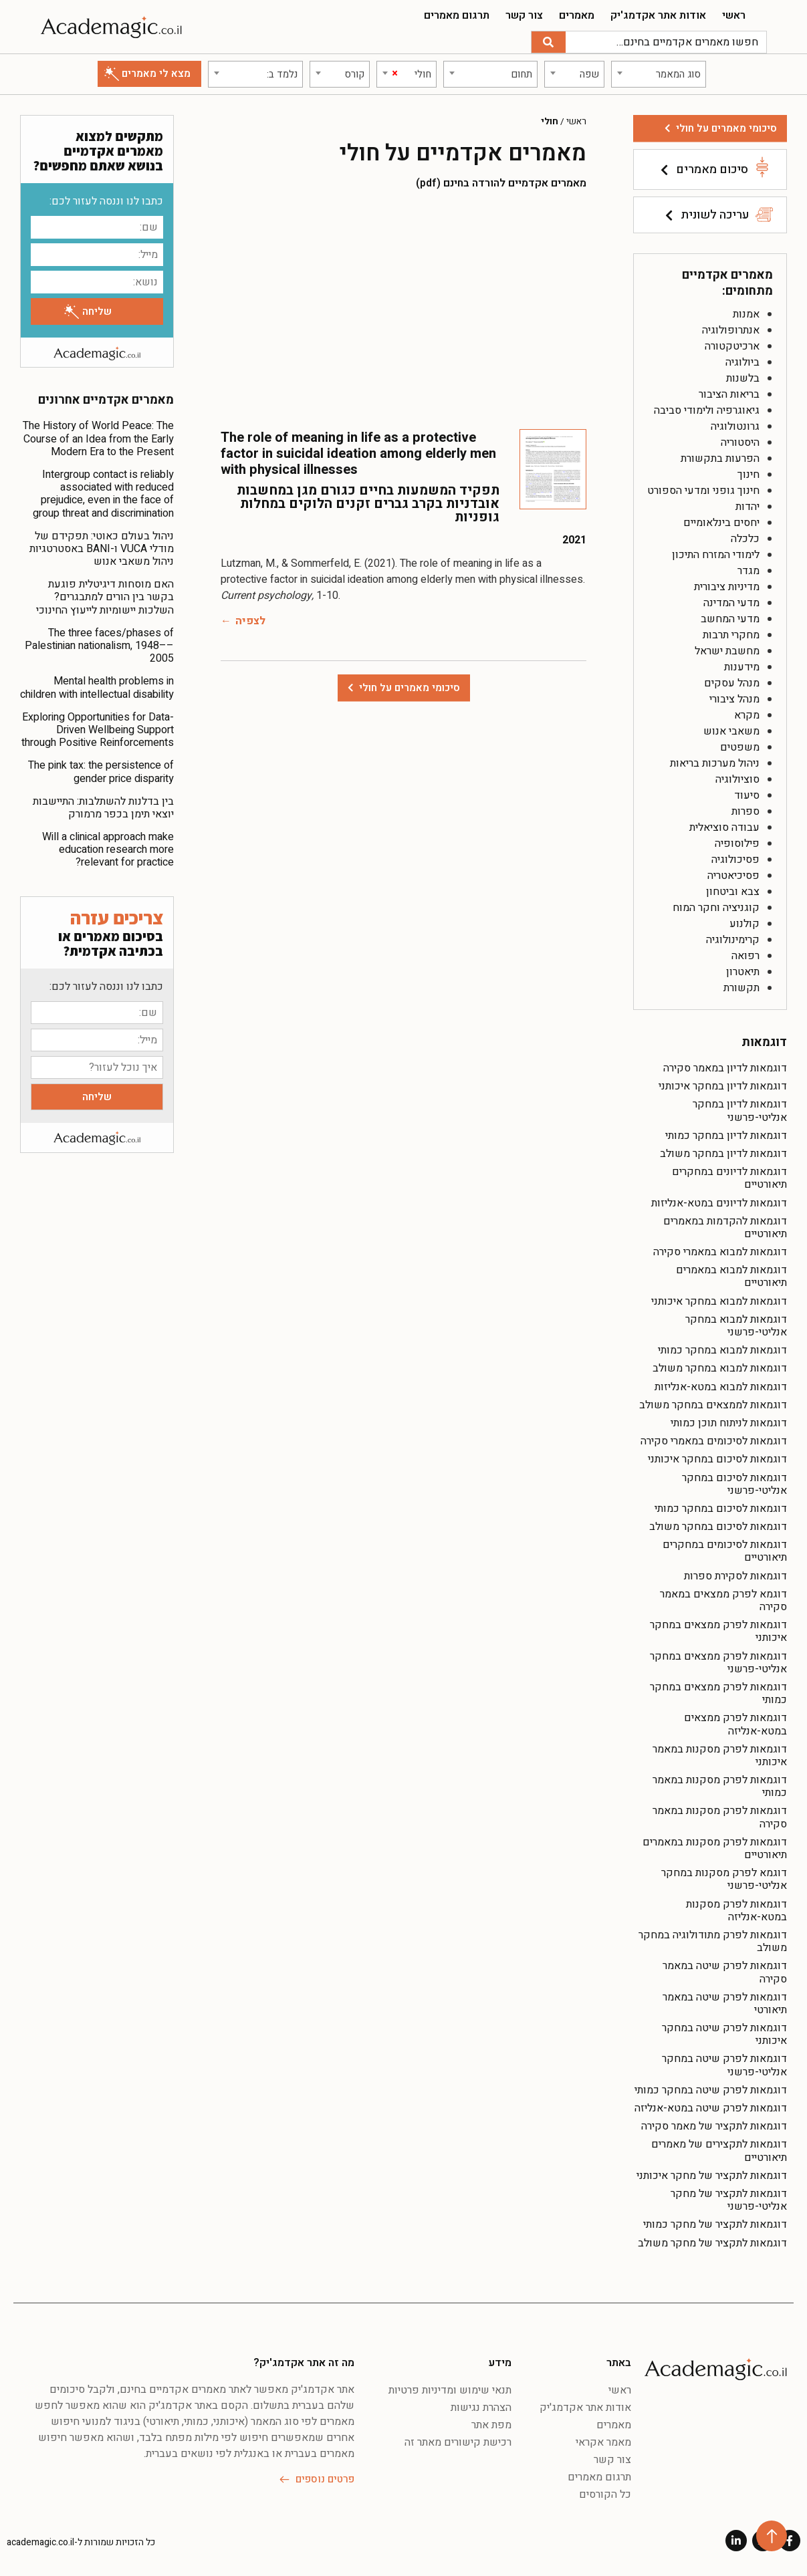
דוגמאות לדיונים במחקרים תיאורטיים (729, 1178)
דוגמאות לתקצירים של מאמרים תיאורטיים (719, 2150)
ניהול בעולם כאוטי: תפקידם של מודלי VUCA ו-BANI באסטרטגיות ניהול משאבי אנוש (101, 548)
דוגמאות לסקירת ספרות (735, 1576)
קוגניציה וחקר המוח (716, 908)
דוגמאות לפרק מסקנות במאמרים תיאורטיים (715, 1848)
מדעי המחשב (730, 619)
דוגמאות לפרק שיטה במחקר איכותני (724, 2034)
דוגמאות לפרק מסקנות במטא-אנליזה (736, 1910)
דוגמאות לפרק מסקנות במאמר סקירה (720, 1817)
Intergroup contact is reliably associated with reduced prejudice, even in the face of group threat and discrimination (103, 494)
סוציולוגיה (737, 779)
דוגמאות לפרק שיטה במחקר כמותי (711, 2090)
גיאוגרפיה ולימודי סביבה (707, 410)
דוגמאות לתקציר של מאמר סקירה (714, 2126)
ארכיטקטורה (732, 346)
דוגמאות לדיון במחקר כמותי (726, 1136)
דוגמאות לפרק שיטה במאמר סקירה (725, 1972)
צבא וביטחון (733, 892)
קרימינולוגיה (733, 940)
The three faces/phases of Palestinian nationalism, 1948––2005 (99, 645)
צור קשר (524, 15)
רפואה (745, 956)
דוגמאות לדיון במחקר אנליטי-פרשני (740, 1110)
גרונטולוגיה (735, 426)
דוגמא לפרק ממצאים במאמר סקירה (723, 1600)
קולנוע (744, 924)
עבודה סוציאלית (724, 827)
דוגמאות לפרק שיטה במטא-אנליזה (711, 2108)
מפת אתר (491, 2425)
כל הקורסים (605, 2494)
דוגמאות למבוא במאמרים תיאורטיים (731, 1276)
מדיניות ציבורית (727, 587)
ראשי (733, 15)
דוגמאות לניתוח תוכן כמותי (729, 1423)
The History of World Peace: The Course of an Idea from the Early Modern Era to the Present (98, 438)
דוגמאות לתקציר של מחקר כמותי (715, 2224)
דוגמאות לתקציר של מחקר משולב (712, 2243)
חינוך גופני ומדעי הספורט (703, 491)
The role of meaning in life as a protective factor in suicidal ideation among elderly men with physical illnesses (358, 453)
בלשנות (743, 378)
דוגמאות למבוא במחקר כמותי (722, 1350)
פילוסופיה (737, 843)
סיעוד (747, 795)
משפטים (740, 747)
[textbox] (658, 74)
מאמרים (576, 15)
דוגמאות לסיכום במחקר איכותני (717, 1459)
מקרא (747, 715)
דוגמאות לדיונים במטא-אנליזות (719, 1203)
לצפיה (250, 621)
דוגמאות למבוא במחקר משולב (720, 1368)
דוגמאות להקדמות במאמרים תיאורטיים (725, 1227)
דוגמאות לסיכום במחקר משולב (718, 1527)
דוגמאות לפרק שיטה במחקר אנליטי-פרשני (724, 2065)
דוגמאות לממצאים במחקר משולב (713, 1405)
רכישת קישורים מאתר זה (458, 2442)
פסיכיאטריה (733, 876)
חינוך (748, 475)
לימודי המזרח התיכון (716, 555)
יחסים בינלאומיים (721, 523)
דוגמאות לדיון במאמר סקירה (725, 1068)
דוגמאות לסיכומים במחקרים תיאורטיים (725, 1551)
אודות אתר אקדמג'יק (658, 15)
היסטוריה (740, 442)
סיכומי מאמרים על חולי (726, 128)
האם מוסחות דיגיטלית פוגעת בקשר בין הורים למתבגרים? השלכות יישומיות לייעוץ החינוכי (105, 597)
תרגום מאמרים (456, 15)
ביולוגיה (742, 362)
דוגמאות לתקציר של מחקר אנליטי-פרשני (729, 2200)
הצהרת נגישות (481, 2408)
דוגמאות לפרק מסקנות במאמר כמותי (720, 1786)
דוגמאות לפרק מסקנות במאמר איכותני (720, 1755)
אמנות (746, 314)
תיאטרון (743, 972)
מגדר (748, 571)
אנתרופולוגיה (731, 330)
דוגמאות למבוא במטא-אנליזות (721, 1387)
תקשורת (741, 988)
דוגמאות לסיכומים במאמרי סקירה (714, 1441)
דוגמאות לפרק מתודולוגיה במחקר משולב (713, 1941)
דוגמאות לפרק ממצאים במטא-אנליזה (735, 1724)
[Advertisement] (403, 308)
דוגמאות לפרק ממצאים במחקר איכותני (718, 1631)
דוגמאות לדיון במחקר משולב (723, 1154)
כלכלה (745, 539)
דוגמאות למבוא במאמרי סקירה (720, 1252)
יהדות (747, 507)
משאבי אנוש (731, 731)
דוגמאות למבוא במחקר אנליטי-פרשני (736, 1325)
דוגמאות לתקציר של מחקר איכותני (712, 2176)
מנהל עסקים (732, 683)
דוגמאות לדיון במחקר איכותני (723, 1086)
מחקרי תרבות (731, 635)
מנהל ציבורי (734, 699)
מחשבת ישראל (727, 651)
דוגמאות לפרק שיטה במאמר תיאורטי (725, 2003)
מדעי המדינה (731, 603)
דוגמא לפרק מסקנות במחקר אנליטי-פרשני (724, 1879)
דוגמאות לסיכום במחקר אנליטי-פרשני (734, 1484)
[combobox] (658, 74)
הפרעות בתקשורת (720, 458)
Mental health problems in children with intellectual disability (97, 687)
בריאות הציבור (729, 394)
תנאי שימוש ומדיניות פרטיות (449, 2390)
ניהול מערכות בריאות (715, 763)
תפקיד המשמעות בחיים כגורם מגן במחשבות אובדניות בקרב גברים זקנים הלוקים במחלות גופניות (368, 504)
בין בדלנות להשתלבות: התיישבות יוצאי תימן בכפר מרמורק (103, 807)
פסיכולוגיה (735, 860)
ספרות (745, 811)
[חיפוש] (549, 42)
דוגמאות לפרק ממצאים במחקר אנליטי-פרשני (718, 1662)
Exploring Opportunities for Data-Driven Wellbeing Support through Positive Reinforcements (97, 730)
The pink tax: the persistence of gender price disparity (101, 771)
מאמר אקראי (603, 2442)
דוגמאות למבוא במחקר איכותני (719, 1301)
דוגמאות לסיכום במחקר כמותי (721, 1509)
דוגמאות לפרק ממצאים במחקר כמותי (718, 1693)
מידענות (742, 667)
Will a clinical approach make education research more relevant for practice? (108, 849)
